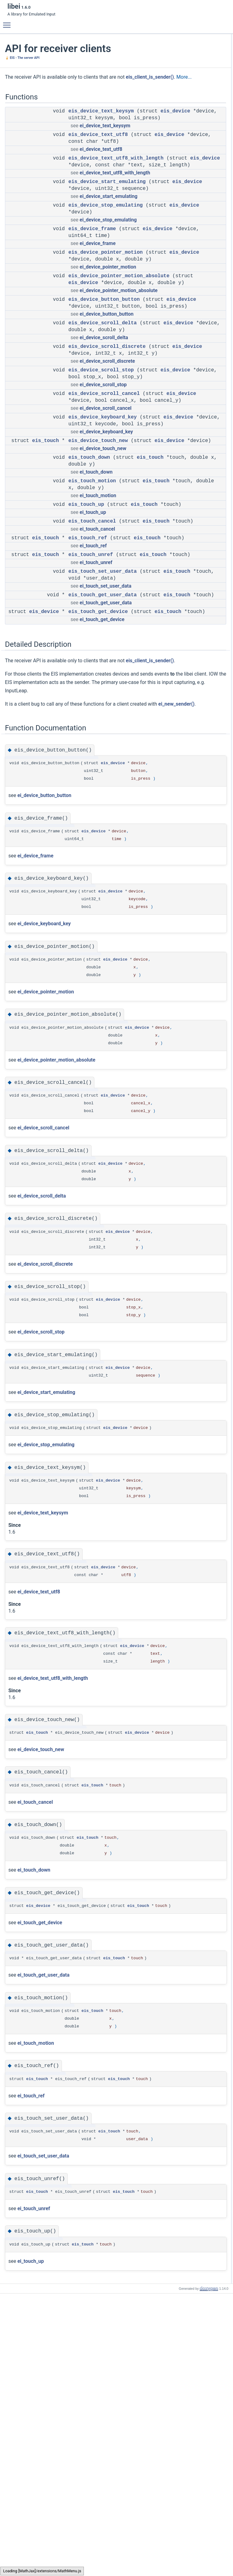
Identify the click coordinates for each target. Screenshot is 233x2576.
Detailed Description (181, 208)
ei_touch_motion (98, 592)
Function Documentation (185, 214)
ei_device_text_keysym (105, 141)
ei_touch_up (93, 616)
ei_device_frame (97, 279)
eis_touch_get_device (98, 743)
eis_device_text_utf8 (98, 150)
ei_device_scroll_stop (103, 461)
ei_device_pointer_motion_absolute (118, 340)
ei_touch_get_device (102, 757)
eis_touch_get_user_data (102, 719)
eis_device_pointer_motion (105, 288)
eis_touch (45, 531)
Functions (173, 37)
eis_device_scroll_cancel (104, 470)
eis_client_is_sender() (29, 85)
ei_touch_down (96, 569)
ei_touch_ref (93, 663)
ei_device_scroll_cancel (106, 491)
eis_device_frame (92, 264)
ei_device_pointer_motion (108, 309)
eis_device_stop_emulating (105, 241)
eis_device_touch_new (98, 531)
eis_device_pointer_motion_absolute (118, 318)
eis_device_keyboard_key (102, 500)
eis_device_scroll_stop (101, 440)
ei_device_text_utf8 (101, 171)
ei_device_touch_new (103, 545)
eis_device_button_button (104, 349)
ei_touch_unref (96, 687)
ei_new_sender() (33, 867)
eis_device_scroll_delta (102, 379)
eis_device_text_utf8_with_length (115, 180)
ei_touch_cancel (97, 639)
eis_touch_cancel (92, 625)
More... (63, 85)
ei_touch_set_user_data (105, 710)
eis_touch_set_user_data (102, 696)
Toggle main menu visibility (8, 22)
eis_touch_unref (90, 672)
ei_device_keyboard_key (106, 522)
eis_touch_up (86, 601)
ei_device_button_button (106, 370)
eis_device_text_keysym (101, 119)
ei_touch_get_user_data (106, 734)
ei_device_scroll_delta (104, 400)
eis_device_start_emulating (107, 210)
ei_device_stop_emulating (108, 255)
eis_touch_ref (87, 648)
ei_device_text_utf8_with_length (115, 201)
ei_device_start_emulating (108, 232)
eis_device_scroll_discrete (107, 409)
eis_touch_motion (92, 578)
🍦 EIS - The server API (22, 58)
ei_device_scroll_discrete (107, 431)
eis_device (83, 126)
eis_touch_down (89, 554)
